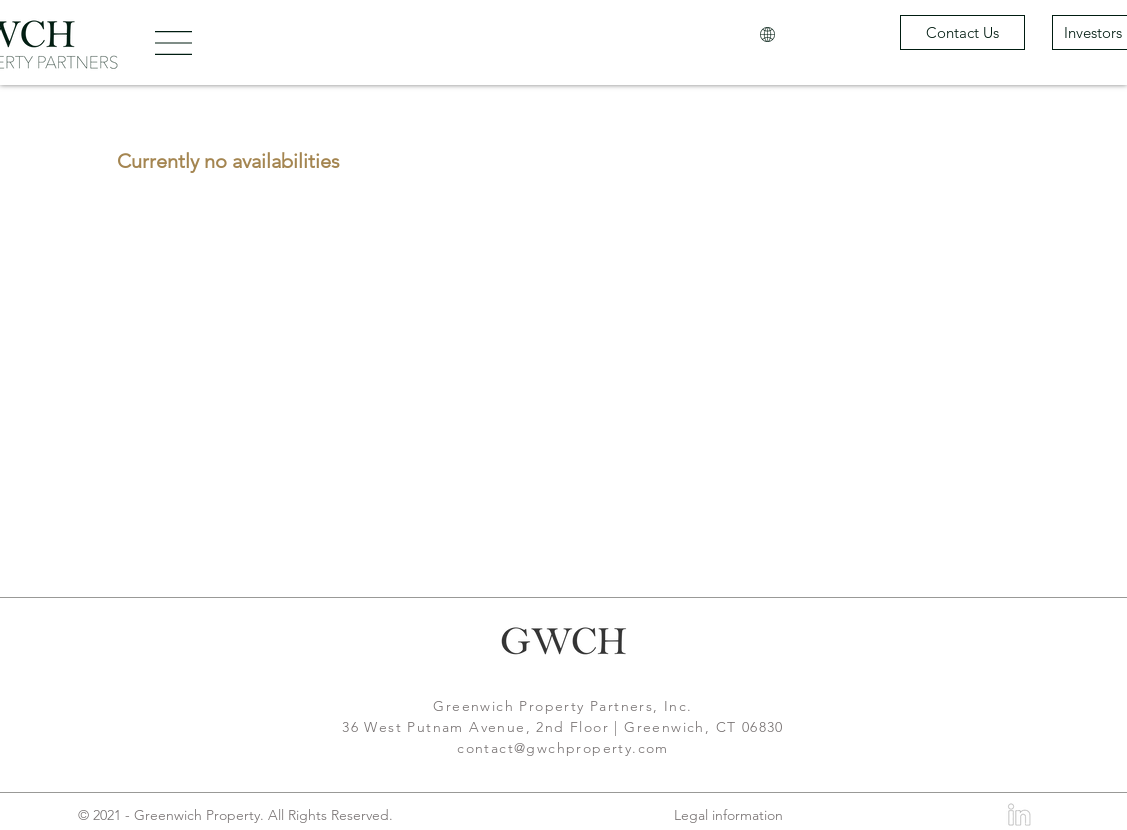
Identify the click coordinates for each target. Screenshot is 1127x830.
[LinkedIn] (1018, 814)
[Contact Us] (962, 32)
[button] (173, 43)
